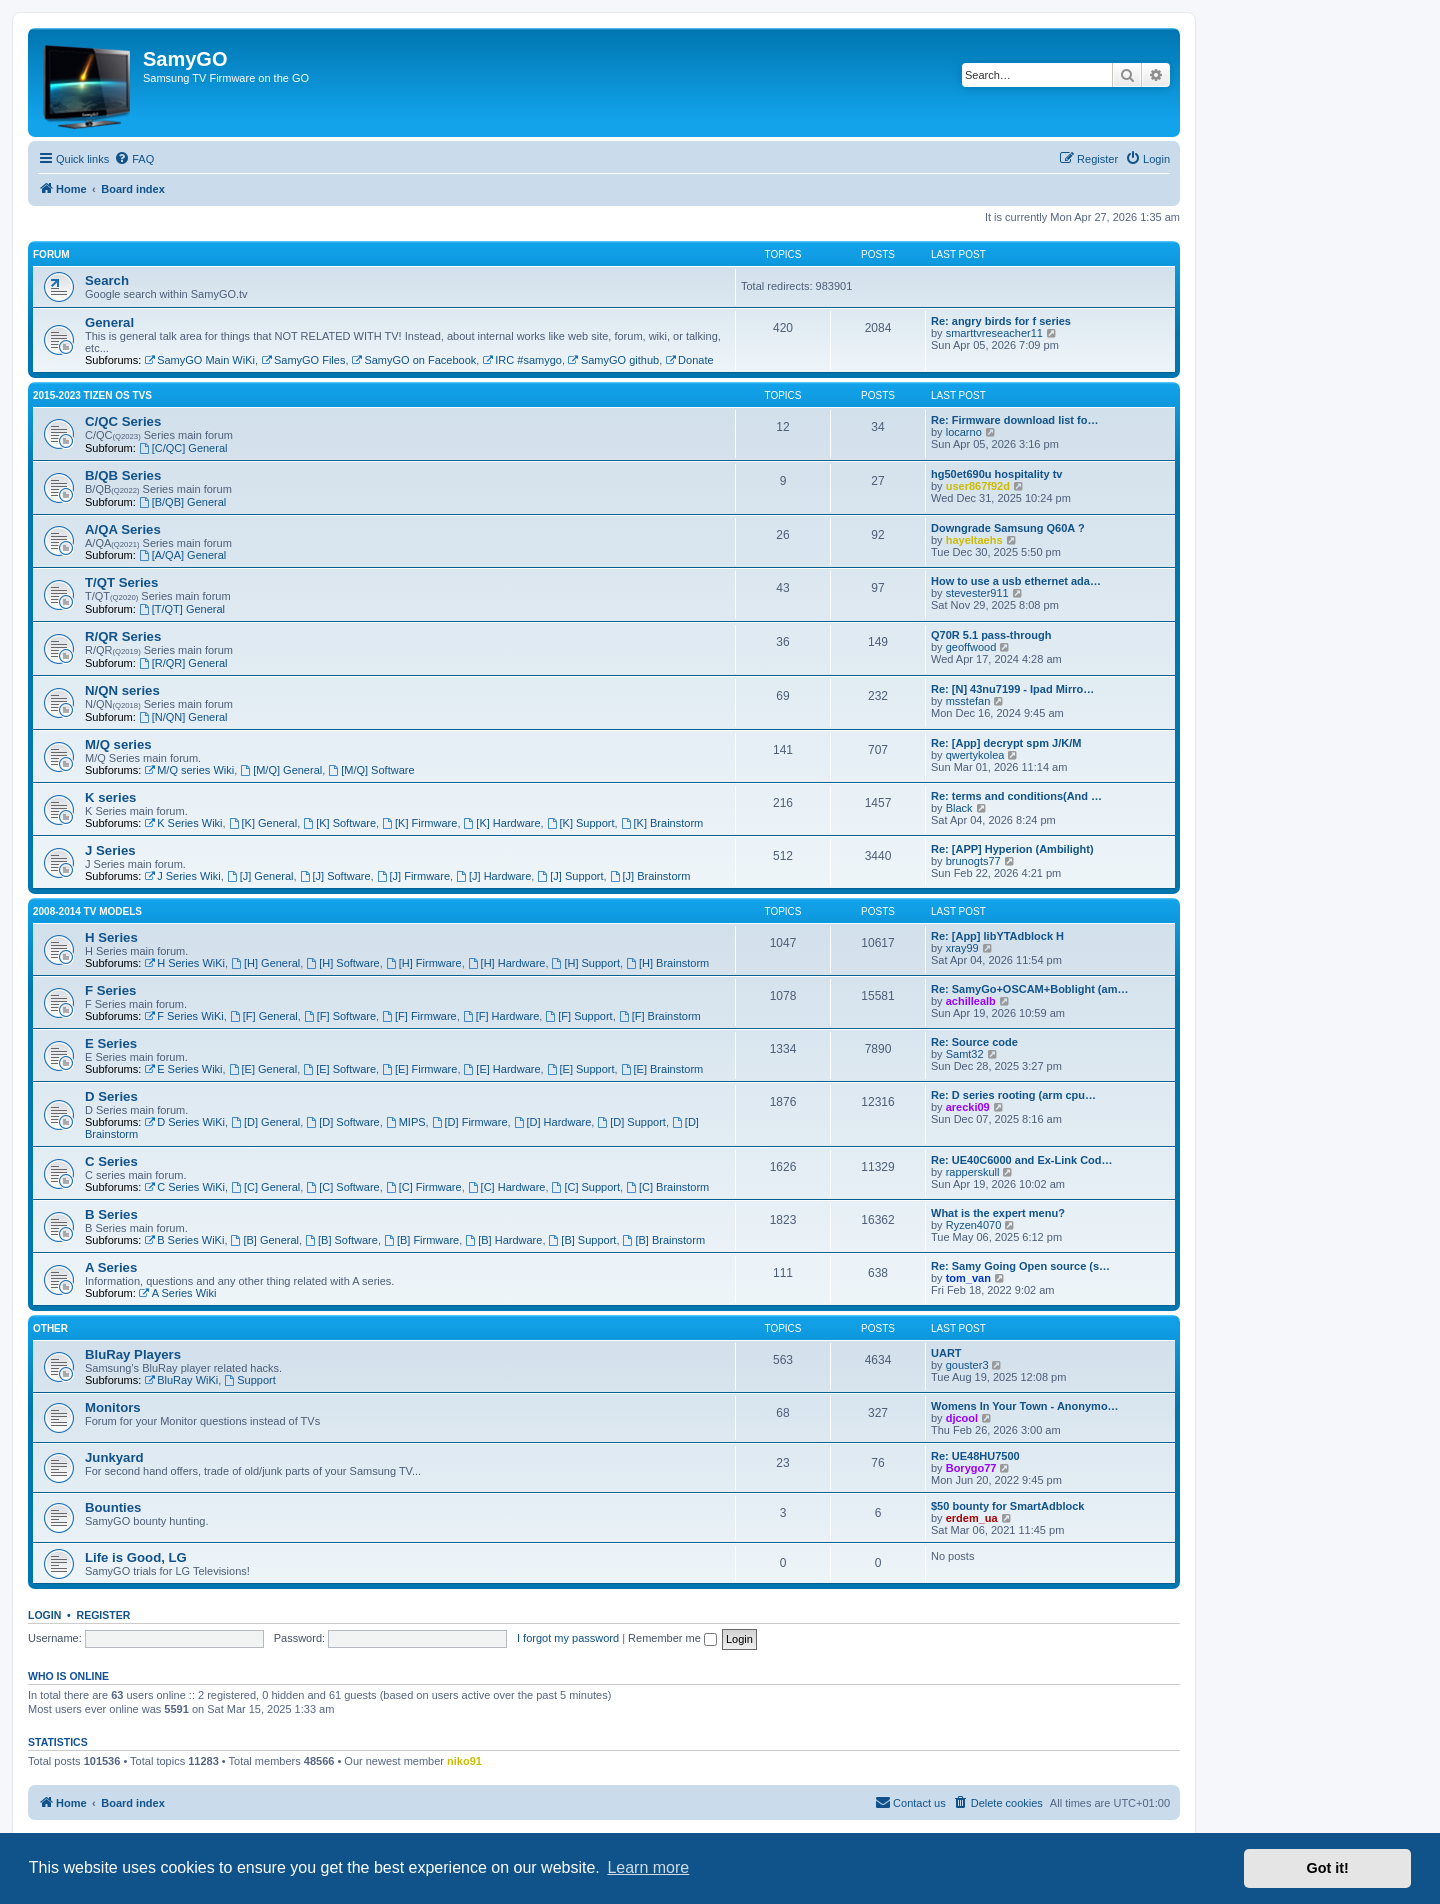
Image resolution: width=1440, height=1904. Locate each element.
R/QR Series (123, 636)
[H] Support (586, 963)
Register (104, 1615)
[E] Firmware (419, 1069)
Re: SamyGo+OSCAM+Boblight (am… (1029, 989)
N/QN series (122, 690)
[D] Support (631, 1122)
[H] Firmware (424, 963)
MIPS (406, 1122)
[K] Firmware (419, 823)
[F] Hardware (501, 1016)
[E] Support (581, 1069)
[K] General (263, 823)
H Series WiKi (184, 963)
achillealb (971, 1001)
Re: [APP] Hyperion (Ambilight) (1012, 849)
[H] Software (342, 963)
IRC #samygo (521, 360)
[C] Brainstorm (667, 1187)
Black (959, 808)
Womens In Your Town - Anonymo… (1025, 1406)
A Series (111, 1267)
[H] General (265, 963)
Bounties (113, 1507)
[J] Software (335, 876)
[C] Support (586, 1187)
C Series (111, 1161)
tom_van (968, 1278)
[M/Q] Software (371, 770)
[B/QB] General (182, 502)
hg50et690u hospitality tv (996, 474)
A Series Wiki (178, 1293)
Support (249, 1380)
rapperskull (973, 1172)
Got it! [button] (1328, 1868)
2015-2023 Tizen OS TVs (92, 395)
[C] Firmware (424, 1187)
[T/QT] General (182, 609)
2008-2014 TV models (87, 911)
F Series (110, 990)
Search (107, 280)
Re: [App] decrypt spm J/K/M (1006, 743)
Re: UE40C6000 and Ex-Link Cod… (1022, 1160)
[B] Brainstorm (664, 1240)
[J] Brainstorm (650, 876)
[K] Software (339, 823)
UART (946, 1353)
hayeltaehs (974, 540)
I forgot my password (568, 1638)
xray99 (962, 948)
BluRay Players (133, 1354)
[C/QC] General (183, 448)
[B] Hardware (503, 1240)
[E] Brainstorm (662, 1069)
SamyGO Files (303, 360)
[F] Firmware (419, 1016)
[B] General (265, 1240)
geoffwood (971, 647)
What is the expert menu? (998, 1213)
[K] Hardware (502, 823)
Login (44, 1615)
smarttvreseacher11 (994, 333)
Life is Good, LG (136, 1557)
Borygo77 (971, 1468)
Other (50, 1328)
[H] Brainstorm (667, 963)
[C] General (265, 1187)
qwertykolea (975, 755)
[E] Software (339, 1069)
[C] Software (342, 1187)
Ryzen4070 (974, 1225)
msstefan (968, 701)
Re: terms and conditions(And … (1016, 796)
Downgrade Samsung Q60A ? (1008, 528)
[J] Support (570, 876)
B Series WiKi (184, 1240)
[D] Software (342, 1122)
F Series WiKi (183, 1016)
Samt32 (965, 1054)
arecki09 (968, 1107)
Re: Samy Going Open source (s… (1020, 1266)
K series (110, 797)
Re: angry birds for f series (1001, 321)
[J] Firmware (413, 876)
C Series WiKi (184, 1187)
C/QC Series (123, 421)
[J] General (260, 876)
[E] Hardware (502, 1069)
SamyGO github (613, 360)
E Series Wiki (183, 1069)
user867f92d (978, 486)
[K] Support (581, 823)
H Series (111, 937)
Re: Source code (974, 1042)
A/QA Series (123, 529)
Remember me (672, 1638)
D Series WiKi (184, 1122)
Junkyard (114, 1457)
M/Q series (118, 744)
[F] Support (578, 1016)
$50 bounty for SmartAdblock (1007, 1506)
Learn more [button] (648, 1867)
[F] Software (340, 1016)
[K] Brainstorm (662, 823)
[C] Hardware (507, 1187)
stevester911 (977, 593)
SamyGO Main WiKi (199, 360)
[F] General (264, 1016)
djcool (962, 1418)
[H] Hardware (507, 963)
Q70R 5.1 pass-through (991, 635)
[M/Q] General (281, 770)
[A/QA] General (182, 555)
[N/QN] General (183, 717)
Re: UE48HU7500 (975, 1456)
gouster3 (967, 1365)
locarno (964, 432)
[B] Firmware (421, 1240)
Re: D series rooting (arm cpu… (1013, 1095)
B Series (111, 1214)
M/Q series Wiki (189, 770)
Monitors (113, 1407)
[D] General (265, 1122)
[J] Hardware (493, 876)
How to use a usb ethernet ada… (1016, 581)
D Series (111, 1096)
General (109, 322)
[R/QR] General (183, 663)
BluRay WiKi (181, 1380)
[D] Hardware (553, 1122)
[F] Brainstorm (660, 1016)
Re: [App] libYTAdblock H (997, 936)
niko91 (464, 1761)
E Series (111, 1043)
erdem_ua (972, 1518)
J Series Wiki (182, 876)
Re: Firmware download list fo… (1014, 420)
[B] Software (341, 1240)
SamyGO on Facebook (414, 360)
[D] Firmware (470, 1122)
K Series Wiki (183, 823)
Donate (689, 360)
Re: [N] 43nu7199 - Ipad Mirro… (1012, 689)
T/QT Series (121, 582)
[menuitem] (134, 159)
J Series (110, 850)
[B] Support (583, 1240)
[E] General (263, 1069)
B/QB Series (123, 475)
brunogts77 (973, 861)
